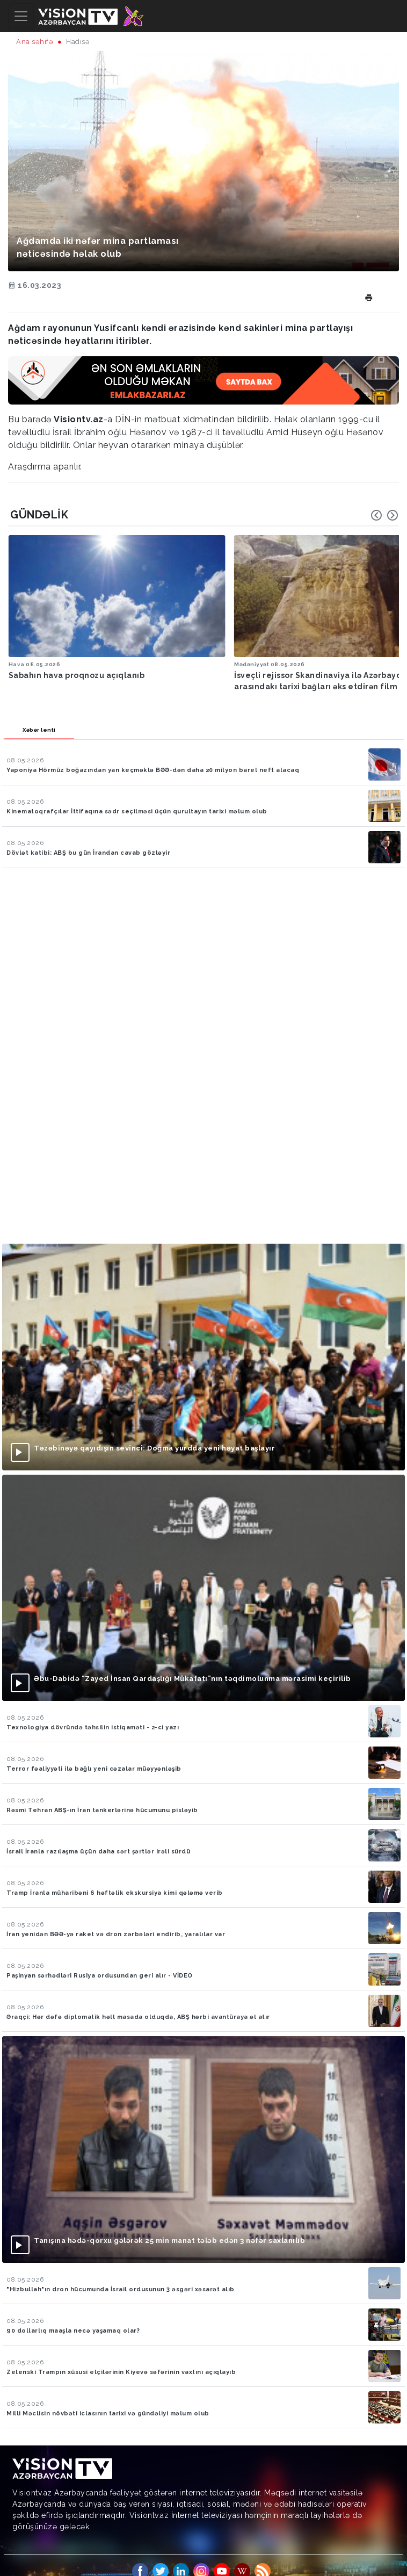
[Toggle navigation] (21, 16)
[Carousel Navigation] (384, 515)
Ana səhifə (34, 42)
